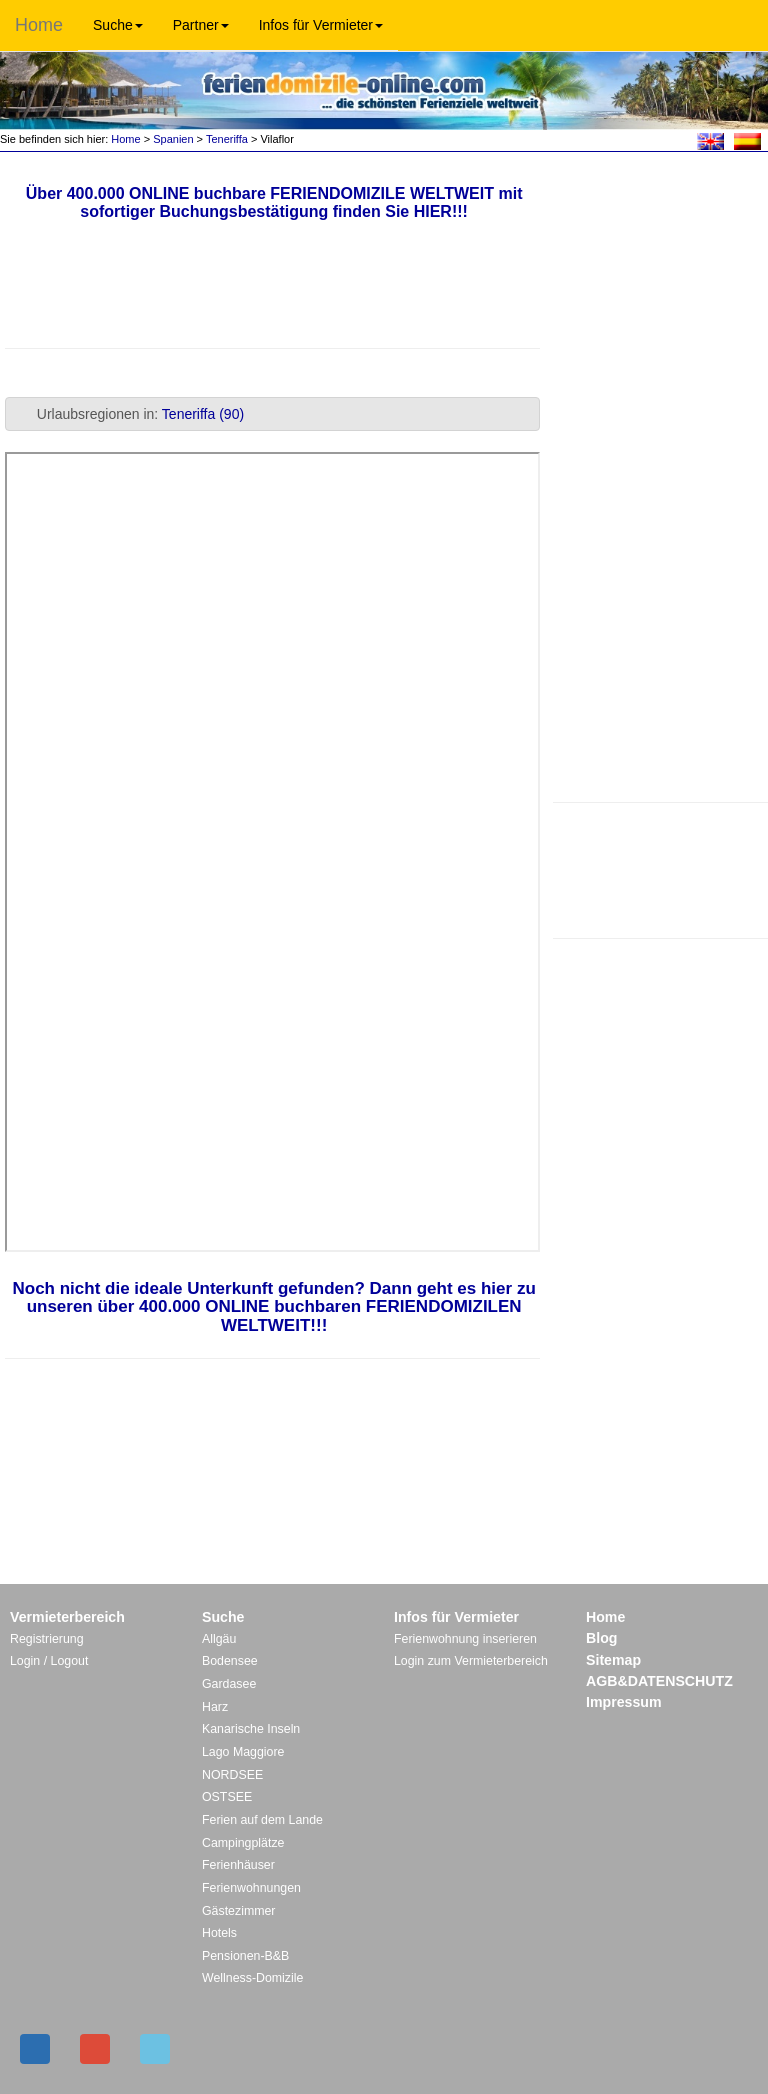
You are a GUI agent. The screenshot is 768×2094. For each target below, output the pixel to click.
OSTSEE (227, 1797)
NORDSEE (232, 1775)
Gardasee (229, 1684)
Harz (215, 1707)
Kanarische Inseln (251, 1729)
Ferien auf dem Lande (262, 1820)
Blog (601, 1638)
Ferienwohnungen (251, 1888)
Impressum (624, 1702)
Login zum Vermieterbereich (471, 1661)
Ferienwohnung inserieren (465, 1639)
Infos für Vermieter (321, 25)
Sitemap (613, 1660)
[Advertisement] (660, 868)
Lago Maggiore (243, 1752)
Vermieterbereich (67, 1617)
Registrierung (47, 1639)
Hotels (219, 1933)
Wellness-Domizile (252, 1978)
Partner (201, 25)
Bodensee (230, 1661)
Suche (118, 25)
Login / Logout (49, 1661)
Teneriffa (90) (203, 414)
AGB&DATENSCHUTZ (659, 1681)
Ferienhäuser (238, 1865)
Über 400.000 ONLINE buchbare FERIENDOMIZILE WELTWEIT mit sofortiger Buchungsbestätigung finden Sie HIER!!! (274, 202)
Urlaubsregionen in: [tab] (128, 414)
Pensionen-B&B (245, 1956)
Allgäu (219, 1639)
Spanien (173, 139)
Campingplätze (243, 1843)
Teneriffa (227, 139)
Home (39, 25)
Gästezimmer (238, 1911)
